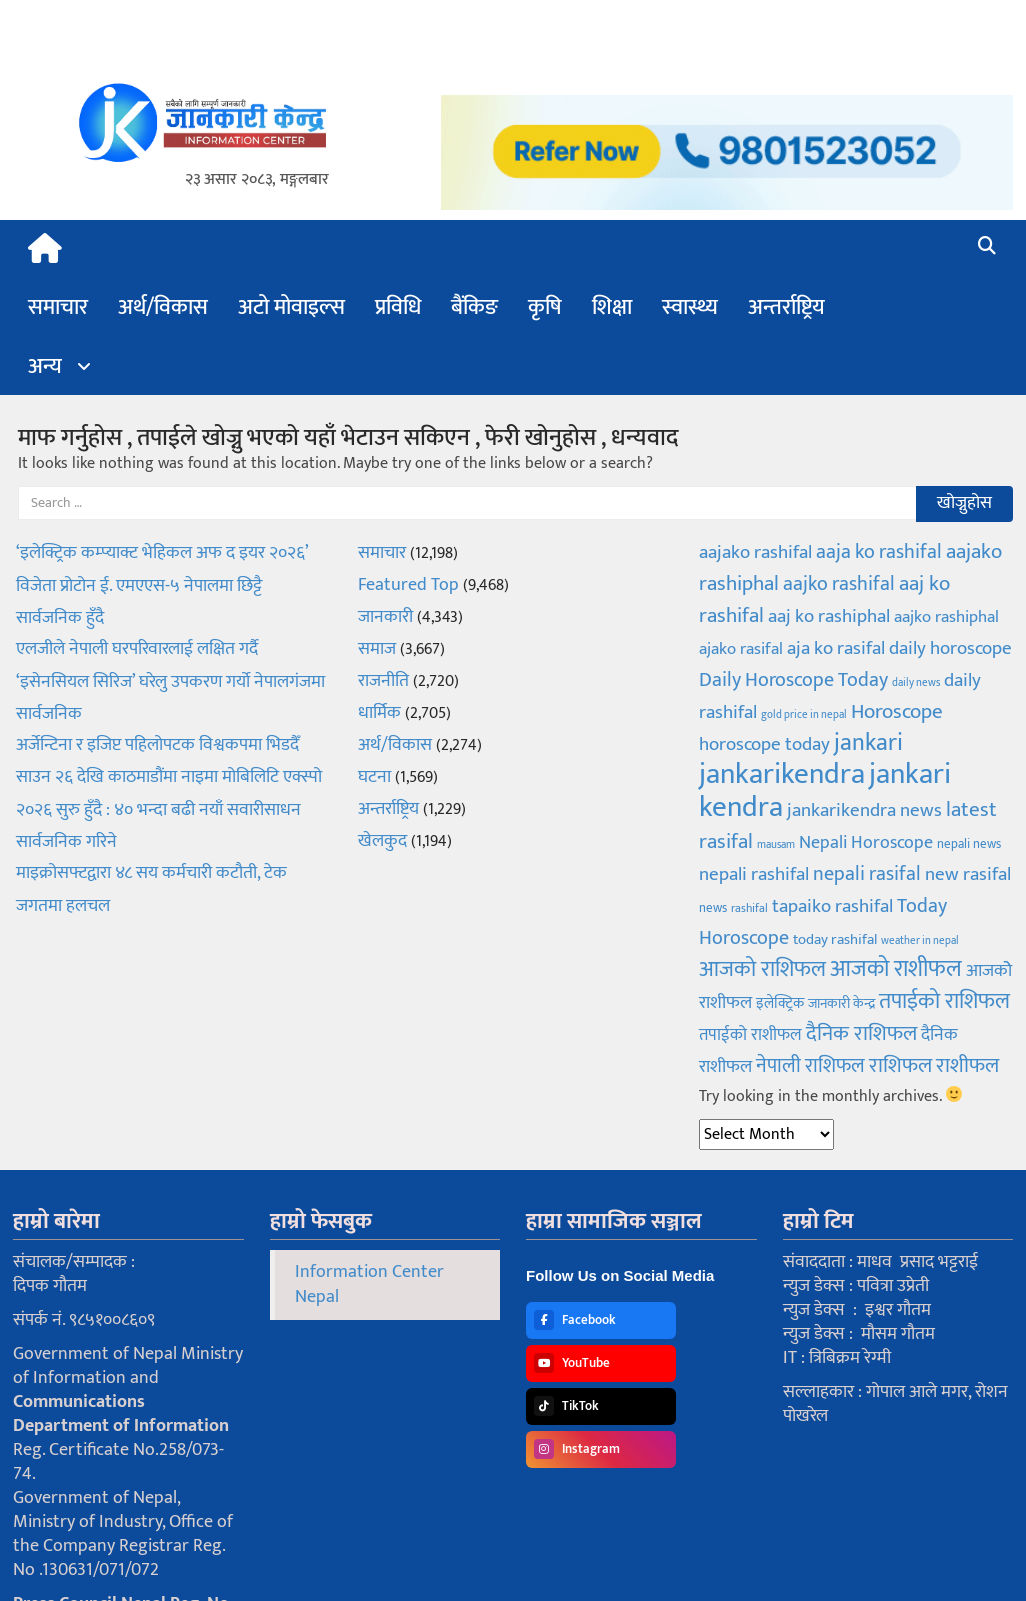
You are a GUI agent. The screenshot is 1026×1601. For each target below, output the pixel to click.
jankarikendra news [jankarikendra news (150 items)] (864, 810)
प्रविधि (398, 307)
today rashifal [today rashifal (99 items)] (835, 939)
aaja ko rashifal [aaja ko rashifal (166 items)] (879, 552)
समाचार (58, 307)
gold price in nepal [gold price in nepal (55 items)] (804, 715)
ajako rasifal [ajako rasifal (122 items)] (741, 649)
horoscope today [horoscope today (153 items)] (764, 744)
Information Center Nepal (369, 1284)
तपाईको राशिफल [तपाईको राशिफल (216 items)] (944, 1001)
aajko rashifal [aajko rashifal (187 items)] (839, 584)
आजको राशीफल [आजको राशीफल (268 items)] (896, 968)
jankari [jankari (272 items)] (868, 743)
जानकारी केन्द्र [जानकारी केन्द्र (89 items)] (841, 1004)
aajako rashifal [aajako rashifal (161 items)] (755, 552)
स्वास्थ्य (690, 307)
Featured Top (408, 585)
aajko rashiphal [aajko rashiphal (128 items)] (946, 616)
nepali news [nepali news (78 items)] (969, 844)
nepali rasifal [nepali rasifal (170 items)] (867, 874)
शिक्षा (612, 307)
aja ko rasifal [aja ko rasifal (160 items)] (836, 648)
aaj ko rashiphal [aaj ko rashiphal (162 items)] (829, 616)
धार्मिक (379, 713)
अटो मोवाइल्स (291, 307)
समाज (377, 649)
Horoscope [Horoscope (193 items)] (897, 711)
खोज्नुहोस (964, 503)
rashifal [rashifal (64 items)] (749, 908)
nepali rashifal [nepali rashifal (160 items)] (754, 874)
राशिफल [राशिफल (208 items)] (900, 1065)
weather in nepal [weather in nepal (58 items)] (920, 941)
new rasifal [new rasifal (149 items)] (968, 874)
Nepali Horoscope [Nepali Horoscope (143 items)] (866, 842)
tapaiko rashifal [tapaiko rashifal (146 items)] (832, 906)
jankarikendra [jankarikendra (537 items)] (782, 774)
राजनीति (383, 681)
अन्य (45, 366)
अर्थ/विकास (163, 307)
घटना (374, 777)
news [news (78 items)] (713, 908)
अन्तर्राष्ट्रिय (786, 307)
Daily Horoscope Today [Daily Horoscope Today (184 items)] (793, 680)
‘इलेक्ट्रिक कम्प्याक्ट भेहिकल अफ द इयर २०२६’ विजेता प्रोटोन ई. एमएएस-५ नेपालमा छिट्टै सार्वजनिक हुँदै (162, 585)
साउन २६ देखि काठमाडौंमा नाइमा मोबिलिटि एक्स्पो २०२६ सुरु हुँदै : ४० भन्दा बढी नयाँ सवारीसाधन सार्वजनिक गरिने (169, 809)
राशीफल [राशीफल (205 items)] (967, 1065)
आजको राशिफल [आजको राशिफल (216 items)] (762, 969)
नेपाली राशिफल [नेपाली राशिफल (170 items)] (810, 1066)
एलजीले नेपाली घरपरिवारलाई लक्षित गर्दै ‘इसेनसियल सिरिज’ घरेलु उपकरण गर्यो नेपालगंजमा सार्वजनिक (170, 681)
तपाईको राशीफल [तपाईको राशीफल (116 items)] (750, 1035)
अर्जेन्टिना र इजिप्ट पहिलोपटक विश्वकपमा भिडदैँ (157, 745)
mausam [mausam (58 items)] (776, 845)
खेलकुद (382, 841)
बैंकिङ (474, 307)
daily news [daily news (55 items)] (916, 683)
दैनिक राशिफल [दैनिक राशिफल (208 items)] (861, 1033)
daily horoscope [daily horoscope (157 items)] (950, 648)
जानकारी (385, 617)
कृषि (545, 307)
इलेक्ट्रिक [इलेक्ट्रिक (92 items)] (780, 1003)
